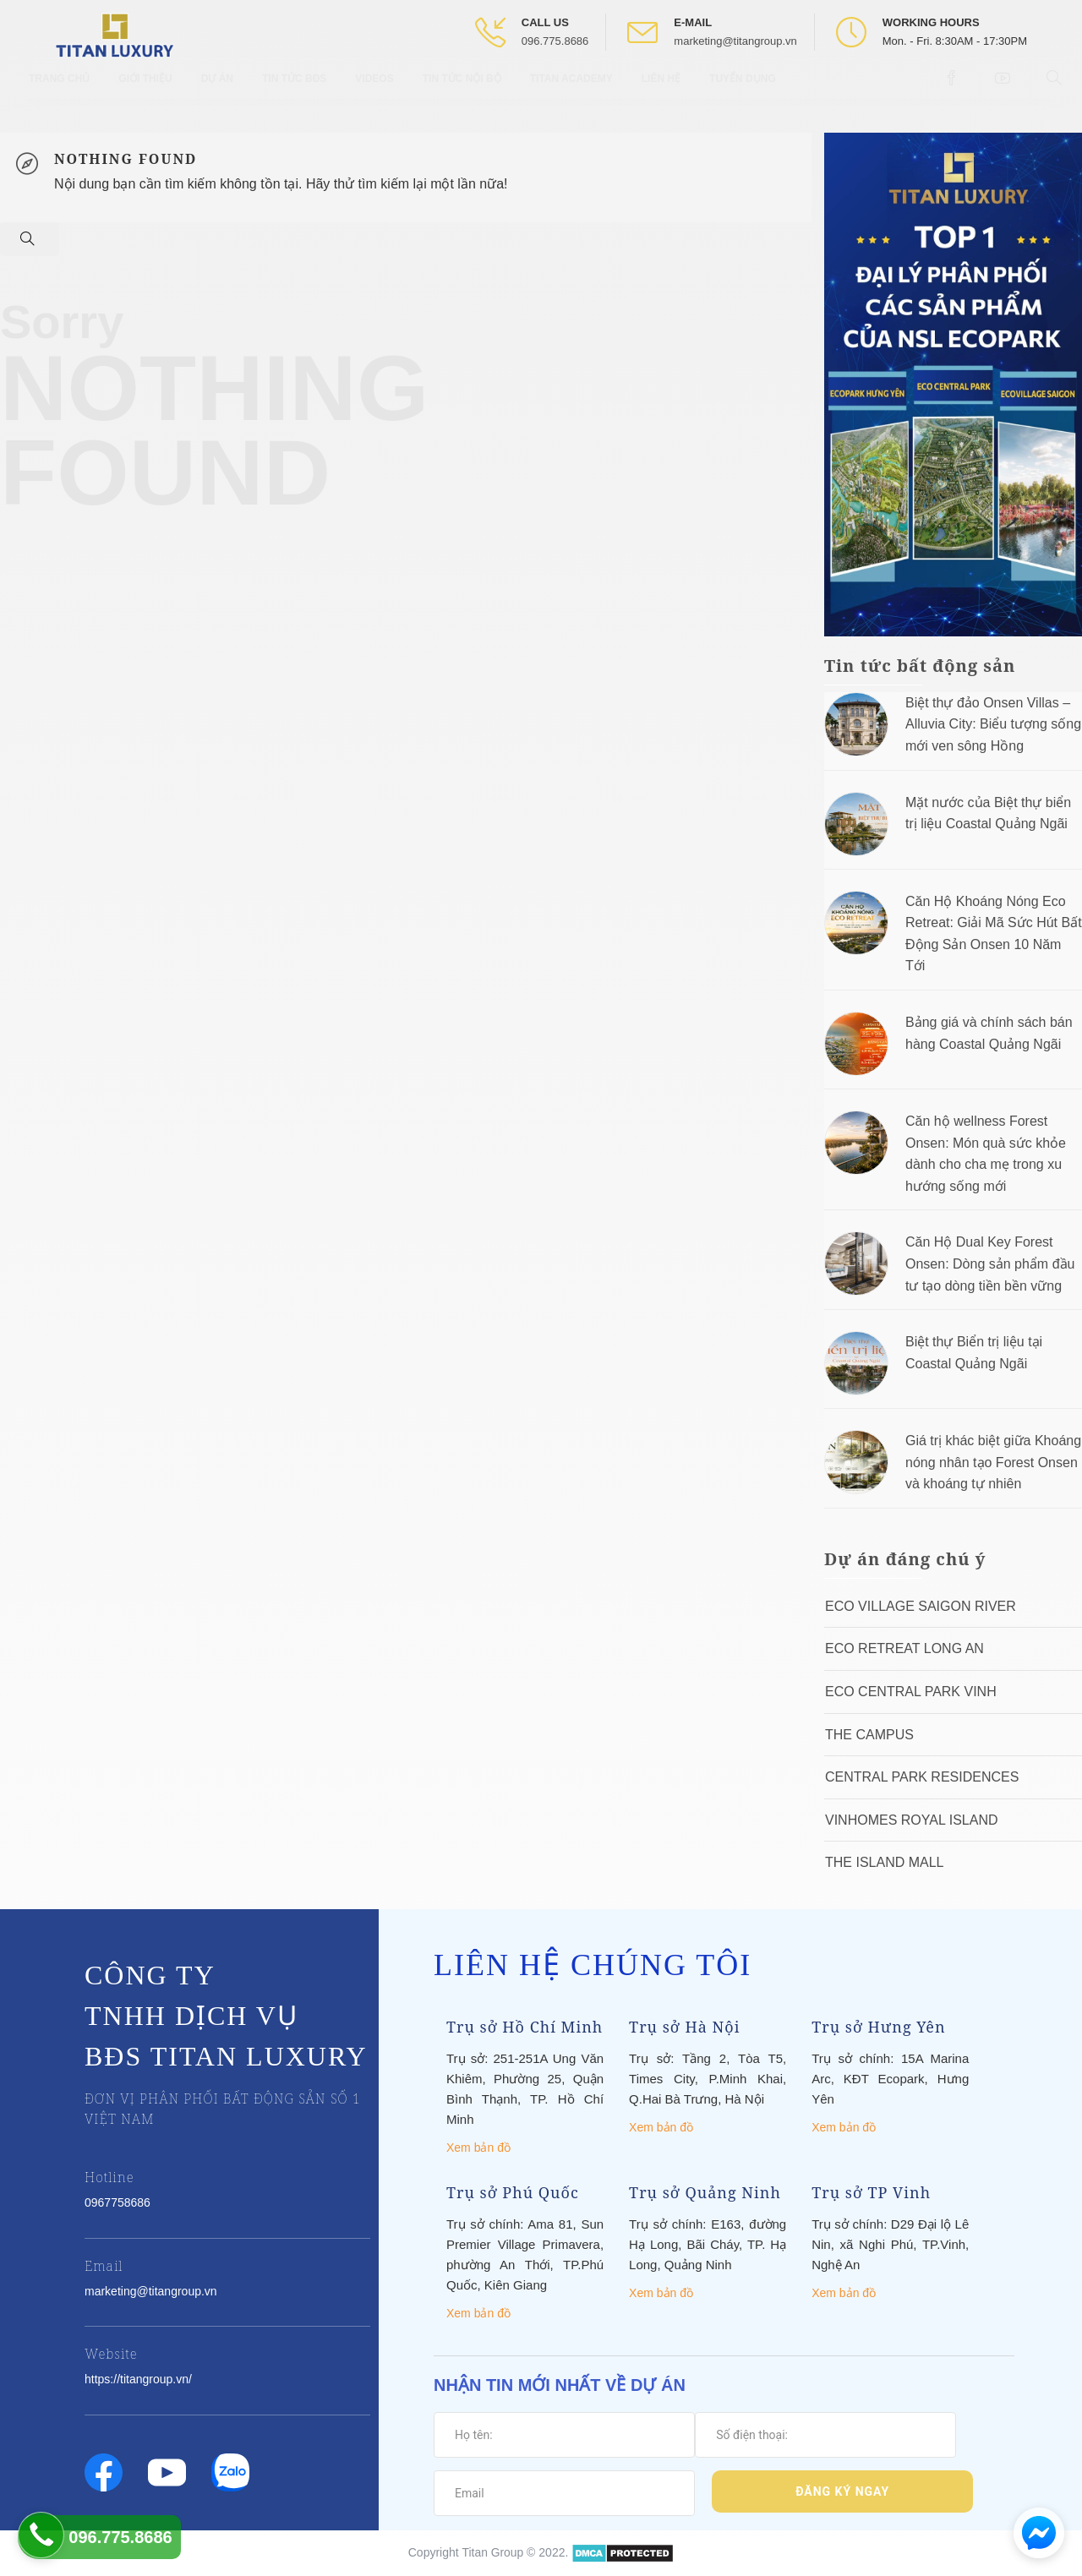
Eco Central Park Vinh (911, 1691)
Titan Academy (571, 93)
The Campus (869, 1734)
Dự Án (217, 93)
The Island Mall (884, 1862)
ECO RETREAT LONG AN (904, 1648)
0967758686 (117, 2202)
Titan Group (492, 2552)
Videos (374, 93)
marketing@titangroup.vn (735, 41)
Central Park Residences (922, 1777)
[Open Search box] (1056, 92)
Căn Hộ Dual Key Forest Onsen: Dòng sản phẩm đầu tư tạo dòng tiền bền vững (989, 1263)
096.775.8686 (555, 41)
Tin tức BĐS (294, 93)
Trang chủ (59, 93)
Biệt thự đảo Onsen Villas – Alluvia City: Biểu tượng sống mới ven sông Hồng (993, 724)
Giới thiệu (145, 93)
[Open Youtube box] (1004, 92)
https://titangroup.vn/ (138, 2379)
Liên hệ (661, 93)
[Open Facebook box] (953, 92)
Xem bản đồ (478, 2147)
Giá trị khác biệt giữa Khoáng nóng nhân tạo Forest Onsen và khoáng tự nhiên (993, 1462)
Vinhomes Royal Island (911, 1820)
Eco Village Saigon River (920, 1606)
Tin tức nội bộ (462, 93)
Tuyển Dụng (742, 93)
